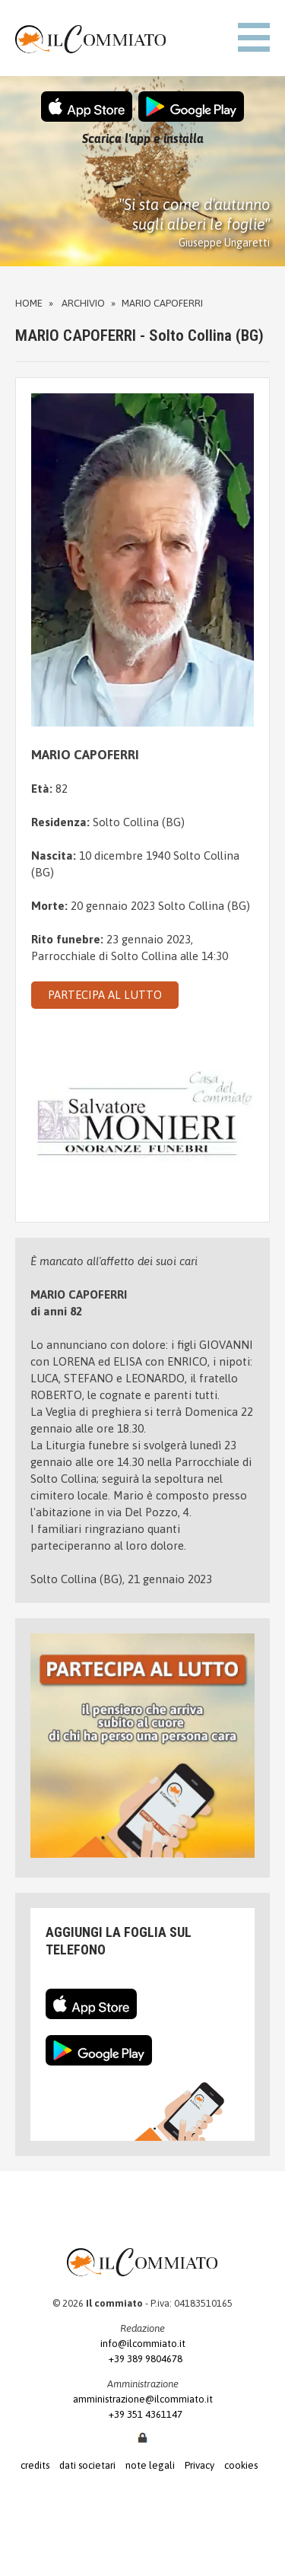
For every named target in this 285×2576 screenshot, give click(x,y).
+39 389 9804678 (142, 2359)
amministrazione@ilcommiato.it (143, 2399)
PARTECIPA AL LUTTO (105, 994)
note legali (150, 2465)
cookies (241, 2465)
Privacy (199, 2465)
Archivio (83, 303)
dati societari (87, 2465)
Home (29, 303)
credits (35, 2465)
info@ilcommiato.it (142, 2343)
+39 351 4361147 (142, 2414)
